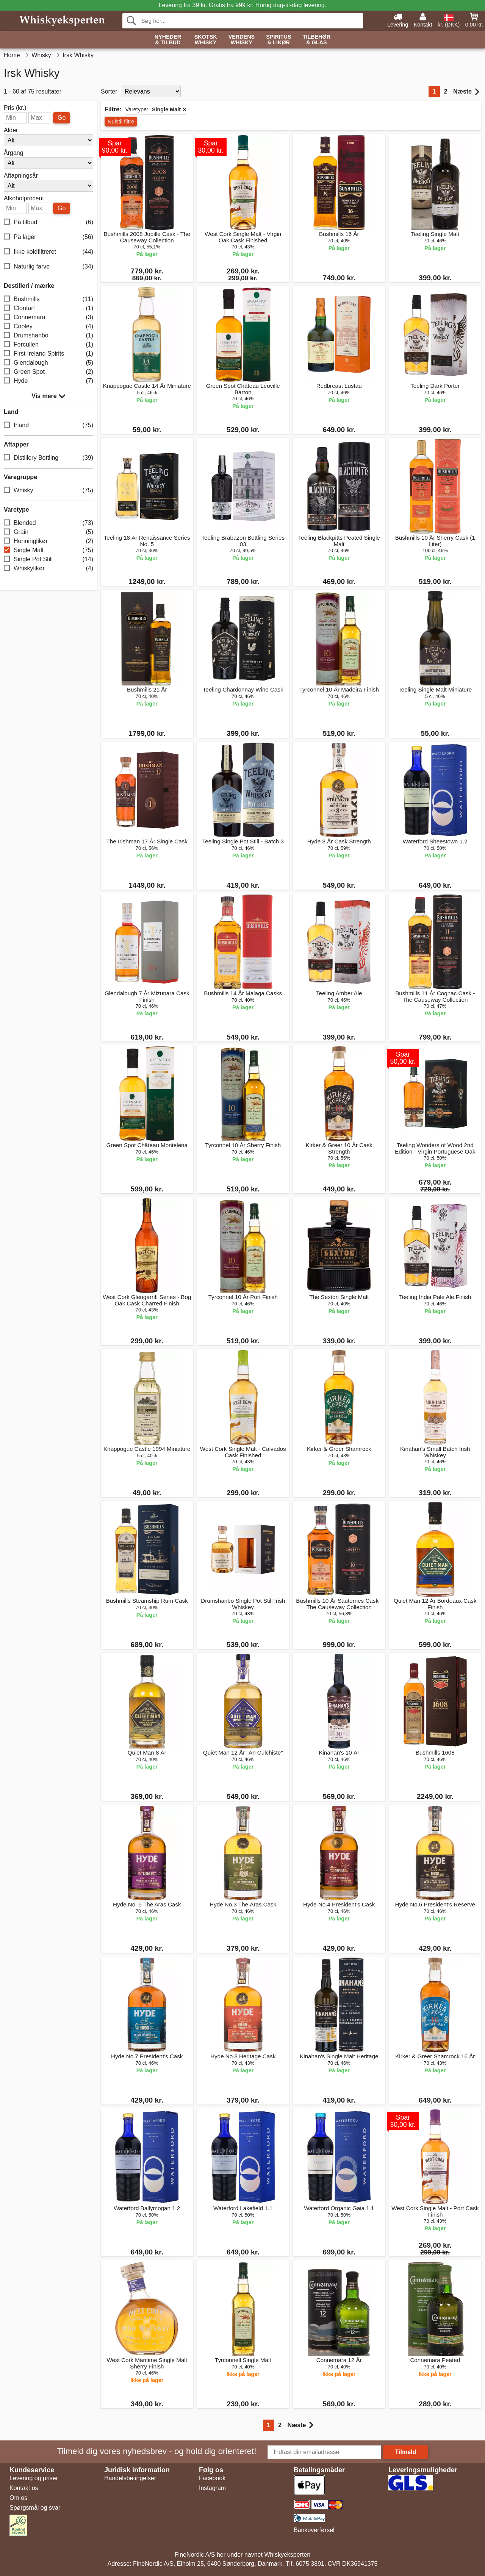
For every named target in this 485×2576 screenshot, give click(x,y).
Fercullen (48, 344)
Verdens (241, 40)
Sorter (109, 91)
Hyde (48, 381)
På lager (48, 237)
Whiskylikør (48, 568)
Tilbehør (317, 40)
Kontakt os (23, 2488)
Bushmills (48, 299)
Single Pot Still (48, 559)
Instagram (212, 2488)
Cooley (48, 326)
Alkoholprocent (24, 198)
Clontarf (48, 308)
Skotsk (205, 40)
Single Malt (48, 550)
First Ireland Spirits (48, 354)
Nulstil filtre (121, 122)
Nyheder (168, 40)
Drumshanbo (48, 335)
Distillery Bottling (48, 458)
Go (62, 117)
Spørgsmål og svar (34, 2507)
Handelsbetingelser (130, 2478)
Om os (18, 2498)
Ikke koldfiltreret (48, 252)
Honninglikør (48, 541)
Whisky (48, 490)
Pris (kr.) (15, 108)
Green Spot (48, 372)
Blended (48, 523)
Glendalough (48, 363)
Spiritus (278, 40)
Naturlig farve (48, 266)
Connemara (48, 317)
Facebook (212, 2478)
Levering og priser (33, 2478)
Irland (48, 425)
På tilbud (48, 222)
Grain (48, 532)
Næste (466, 91)
